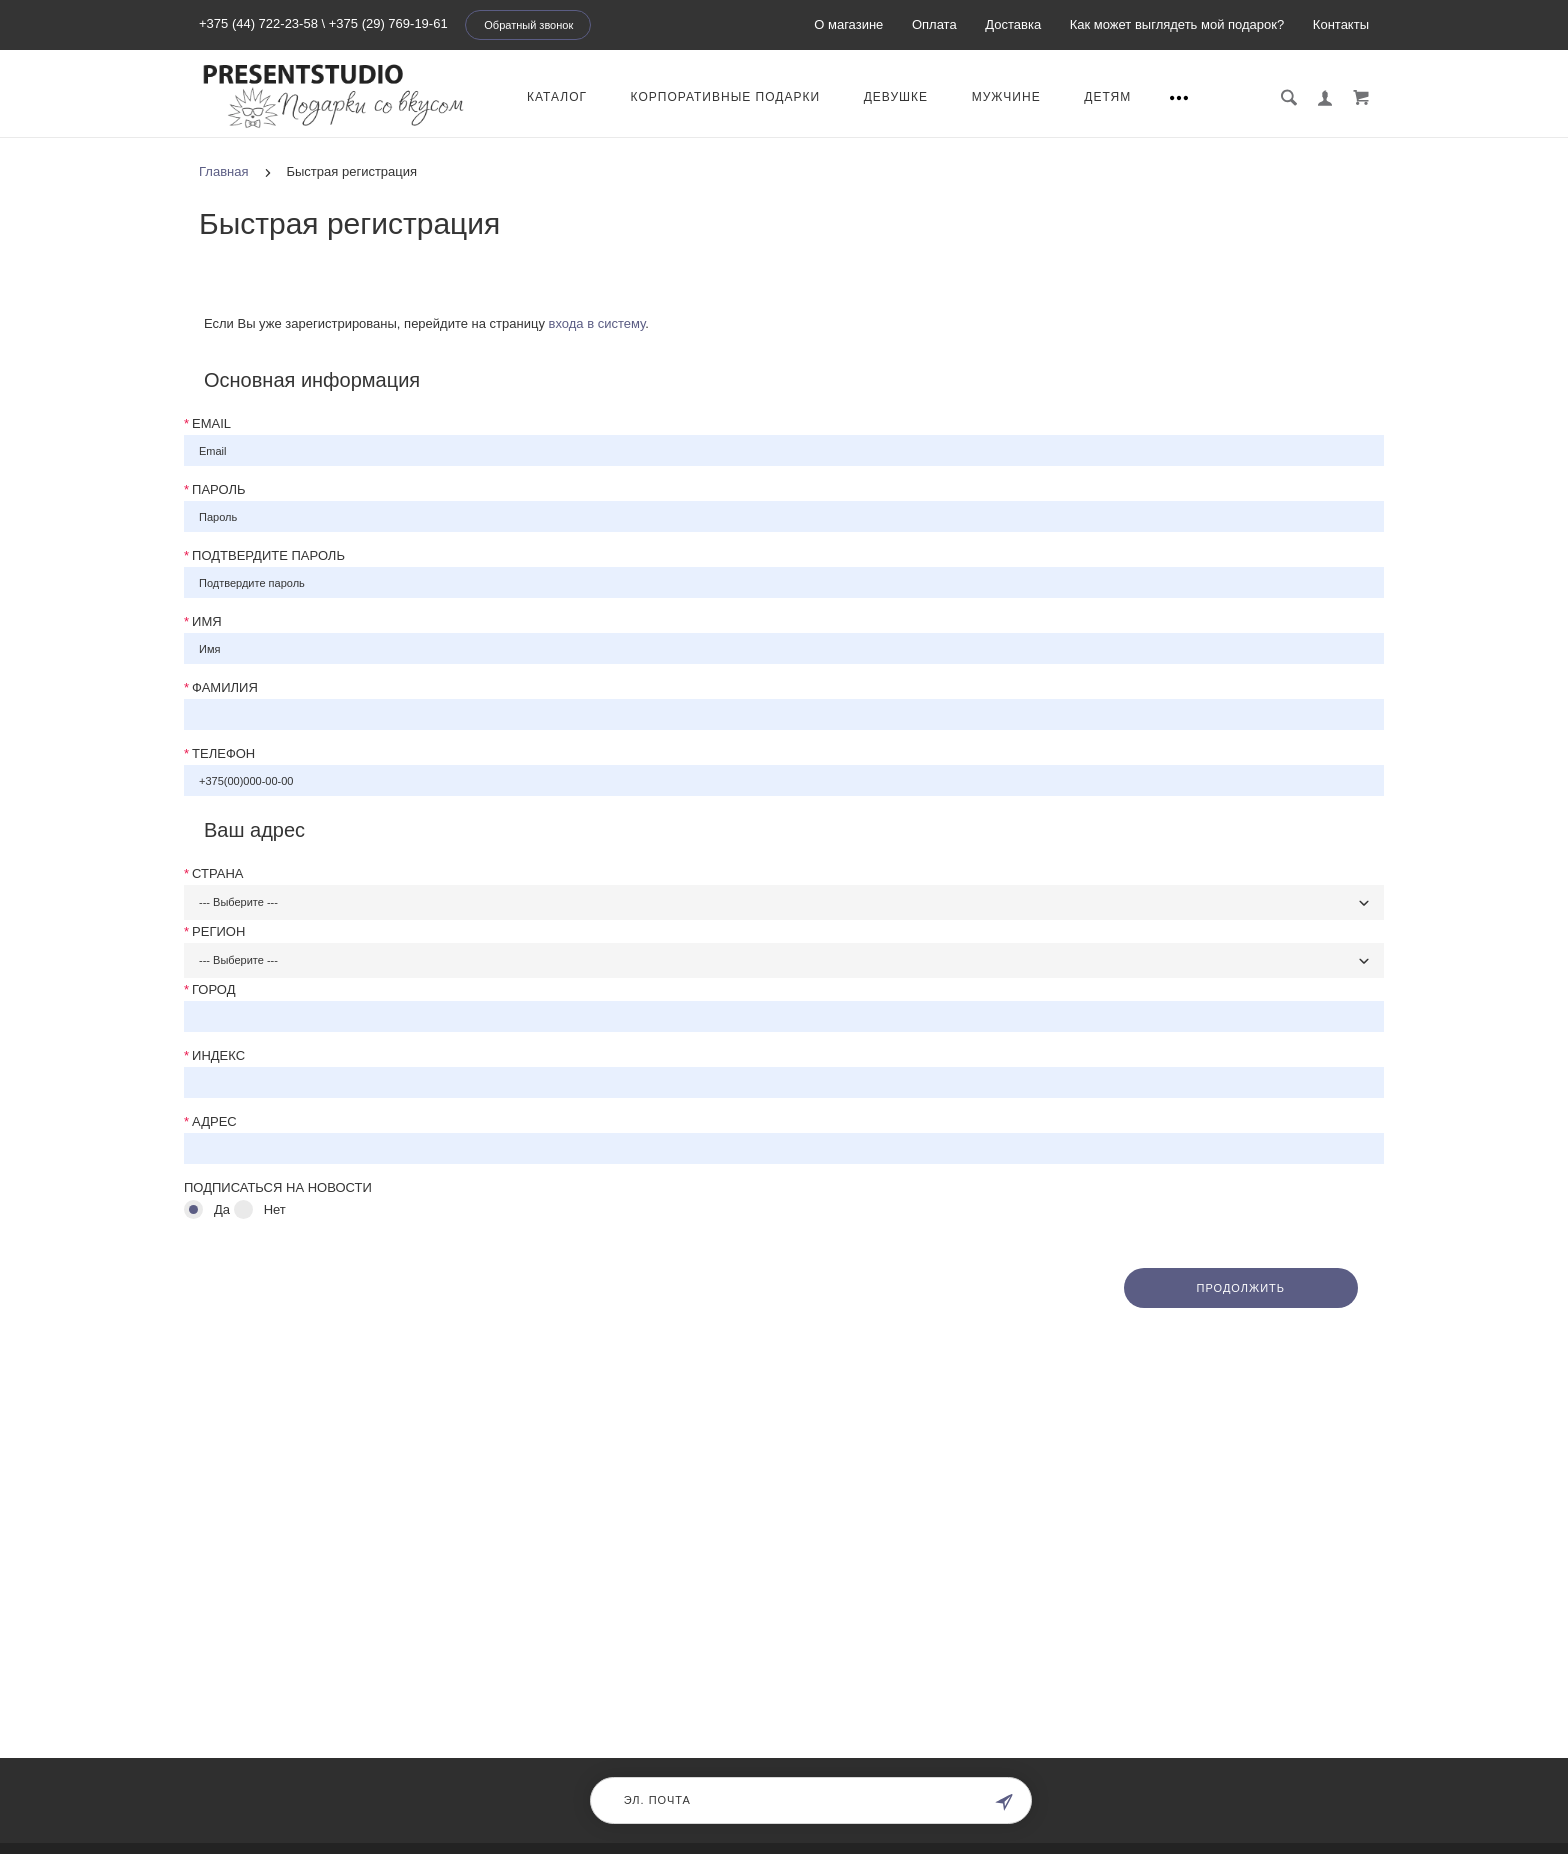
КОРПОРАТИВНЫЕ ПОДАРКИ (725, 97)
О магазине (848, 24)
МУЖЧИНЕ (1006, 97)
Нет (275, 1209)
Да (222, 1209)
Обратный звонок (528, 25)
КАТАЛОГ (557, 97)
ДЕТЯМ (1107, 97)
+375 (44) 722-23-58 (258, 23)
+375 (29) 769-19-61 (388, 23)
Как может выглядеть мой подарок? (1177, 24)
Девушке (896, 97)
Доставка (1013, 24)
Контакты (1341, 24)
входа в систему (597, 323)
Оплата (934, 24)
